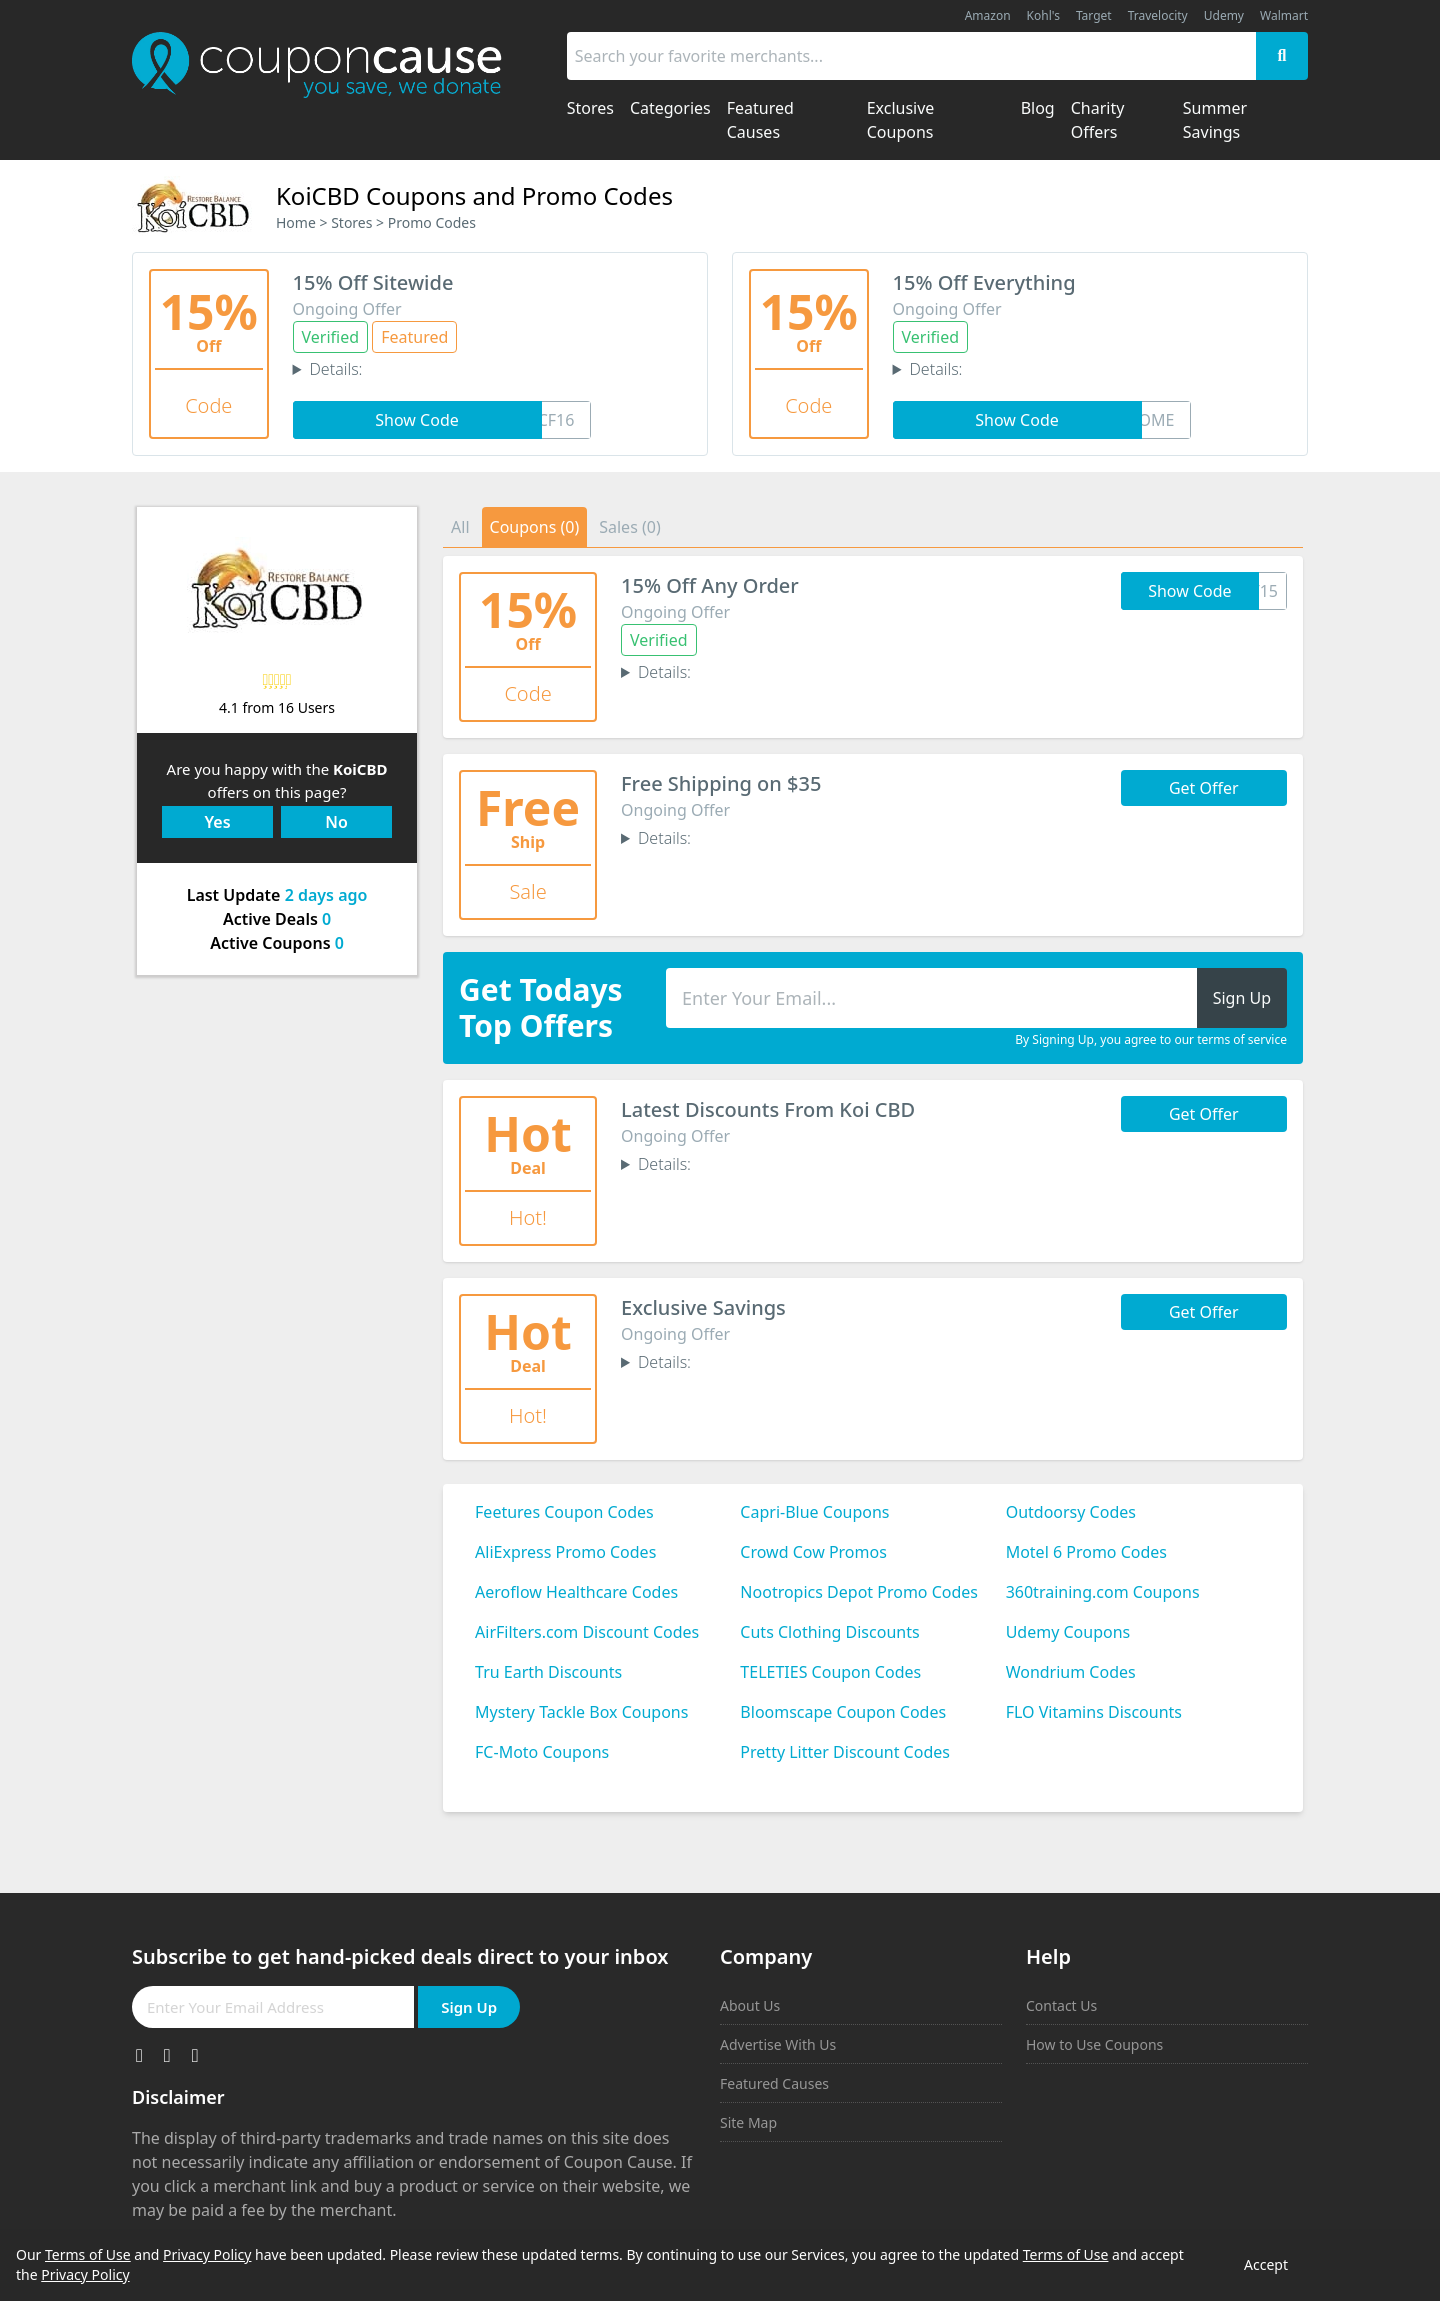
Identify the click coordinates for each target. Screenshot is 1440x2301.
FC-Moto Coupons (542, 1752)
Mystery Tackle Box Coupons (581, 1712)
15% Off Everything (984, 282)
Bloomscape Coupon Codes (843, 1712)
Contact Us (1061, 2005)
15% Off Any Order (710, 585)
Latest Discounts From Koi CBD (768, 1109)
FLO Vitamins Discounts (1094, 1712)
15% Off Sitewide (373, 282)
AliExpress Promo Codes (565, 1552)
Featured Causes (774, 2083)
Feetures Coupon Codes (564, 1512)
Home (296, 222)
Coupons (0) (535, 527)
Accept (1266, 2264)
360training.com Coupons (1103, 1592)
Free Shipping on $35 (721, 783)
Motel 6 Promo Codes (1086, 1552)
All (460, 527)
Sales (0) (630, 527)
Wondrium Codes (1071, 1672)
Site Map (748, 2122)
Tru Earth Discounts (548, 1672)
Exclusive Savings (703, 1307)
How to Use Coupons (1094, 2044)
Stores (351, 222)
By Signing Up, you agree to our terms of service (1151, 1040)
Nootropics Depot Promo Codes (859, 1592)
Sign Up (469, 2007)
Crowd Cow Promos (813, 1552)
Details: (335, 369)
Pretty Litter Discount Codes (845, 1752)
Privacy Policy (207, 2254)
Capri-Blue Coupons (814, 1512)
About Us (750, 2005)
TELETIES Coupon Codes (830, 1672)
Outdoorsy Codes (1071, 1512)
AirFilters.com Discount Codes (587, 1632)
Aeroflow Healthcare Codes (576, 1592)
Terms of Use (88, 2254)
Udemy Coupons (1068, 1632)
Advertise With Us (778, 2044)
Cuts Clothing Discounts (829, 1632)
